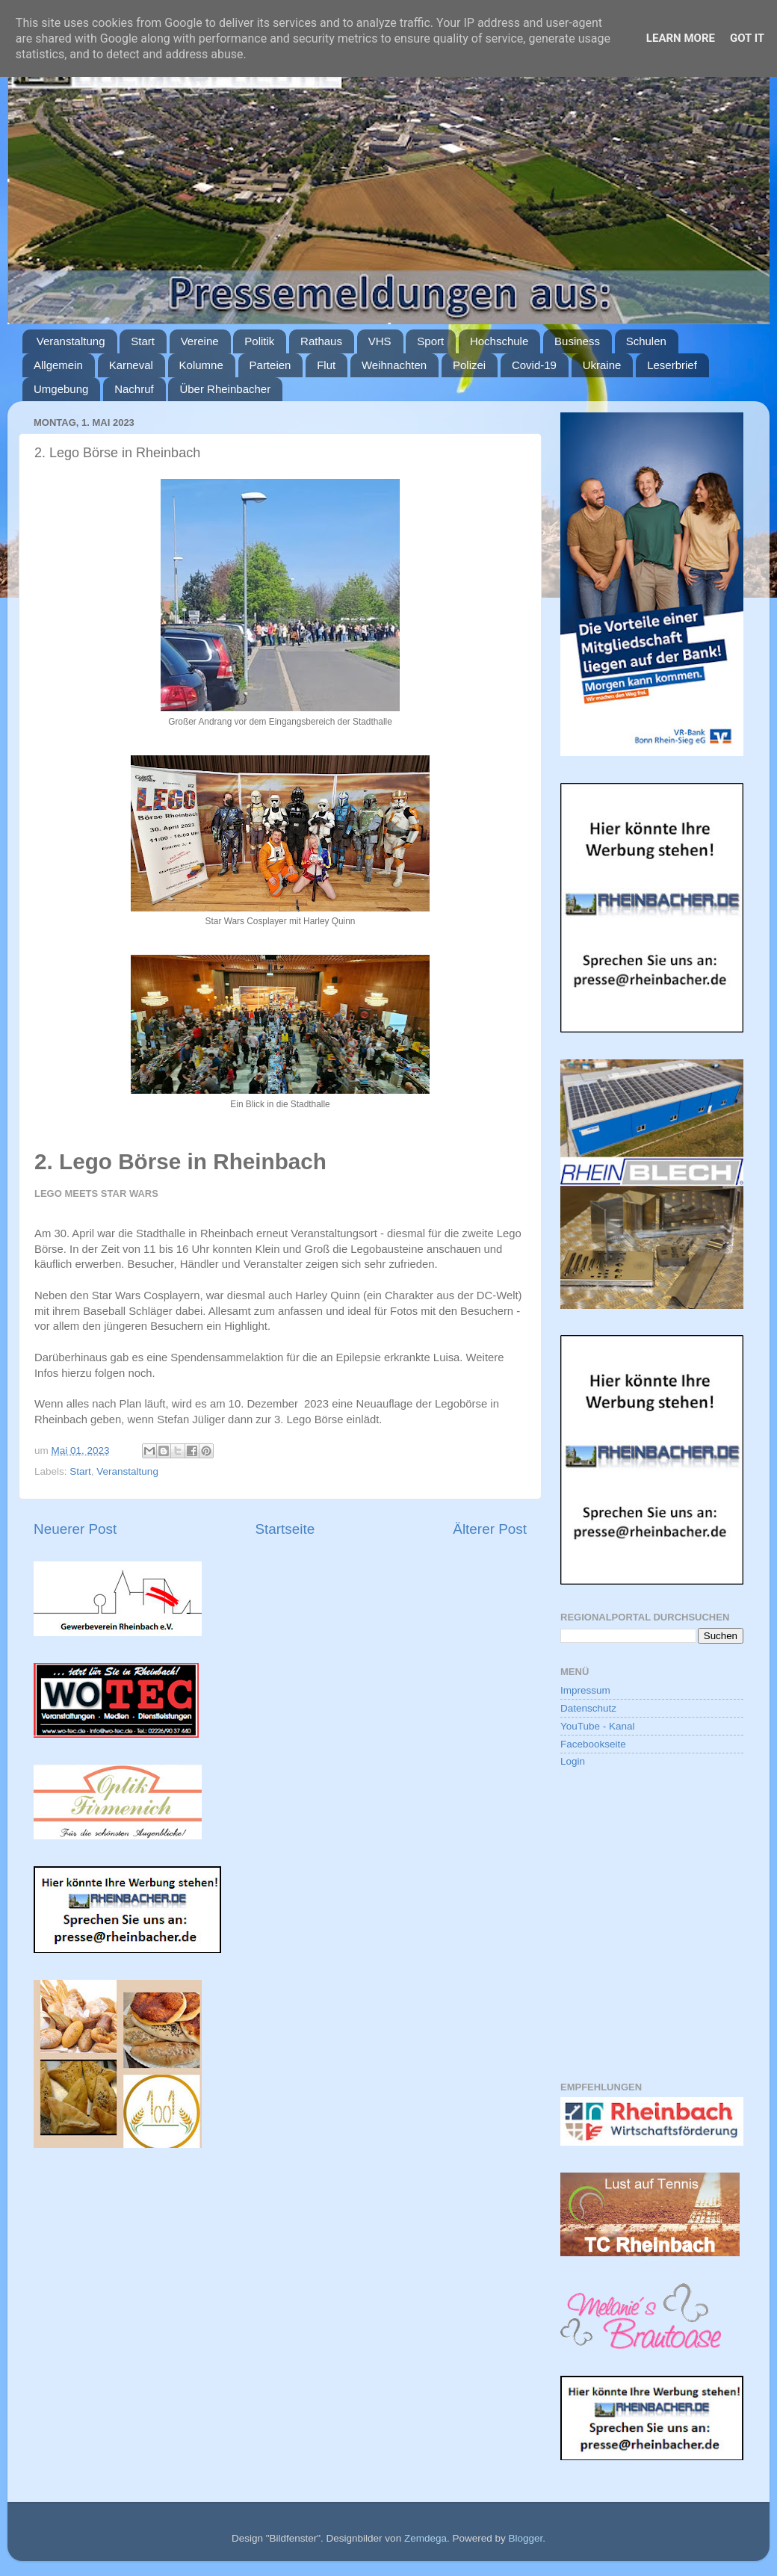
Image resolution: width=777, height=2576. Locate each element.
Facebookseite (593, 1744)
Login (572, 1761)
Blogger (525, 2538)
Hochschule (499, 341)
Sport (430, 341)
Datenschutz (588, 1708)
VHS (379, 341)
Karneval (131, 365)
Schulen (646, 341)
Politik (259, 341)
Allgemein (58, 365)
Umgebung (61, 389)
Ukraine (602, 365)
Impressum (585, 1690)
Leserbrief (672, 365)
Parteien (270, 365)
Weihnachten (394, 365)
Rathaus (321, 341)
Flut (326, 365)
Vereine (200, 341)
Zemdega (425, 2538)
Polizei (469, 365)
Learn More (680, 38)
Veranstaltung (71, 341)
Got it (747, 38)
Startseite (285, 1529)
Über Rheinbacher (224, 389)
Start (143, 341)
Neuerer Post (75, 1529)
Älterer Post (490, 1529)
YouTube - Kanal (597, 1726)
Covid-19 (534, 365)
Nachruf (134, 389)
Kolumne (201, 365)
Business (577, 341)
